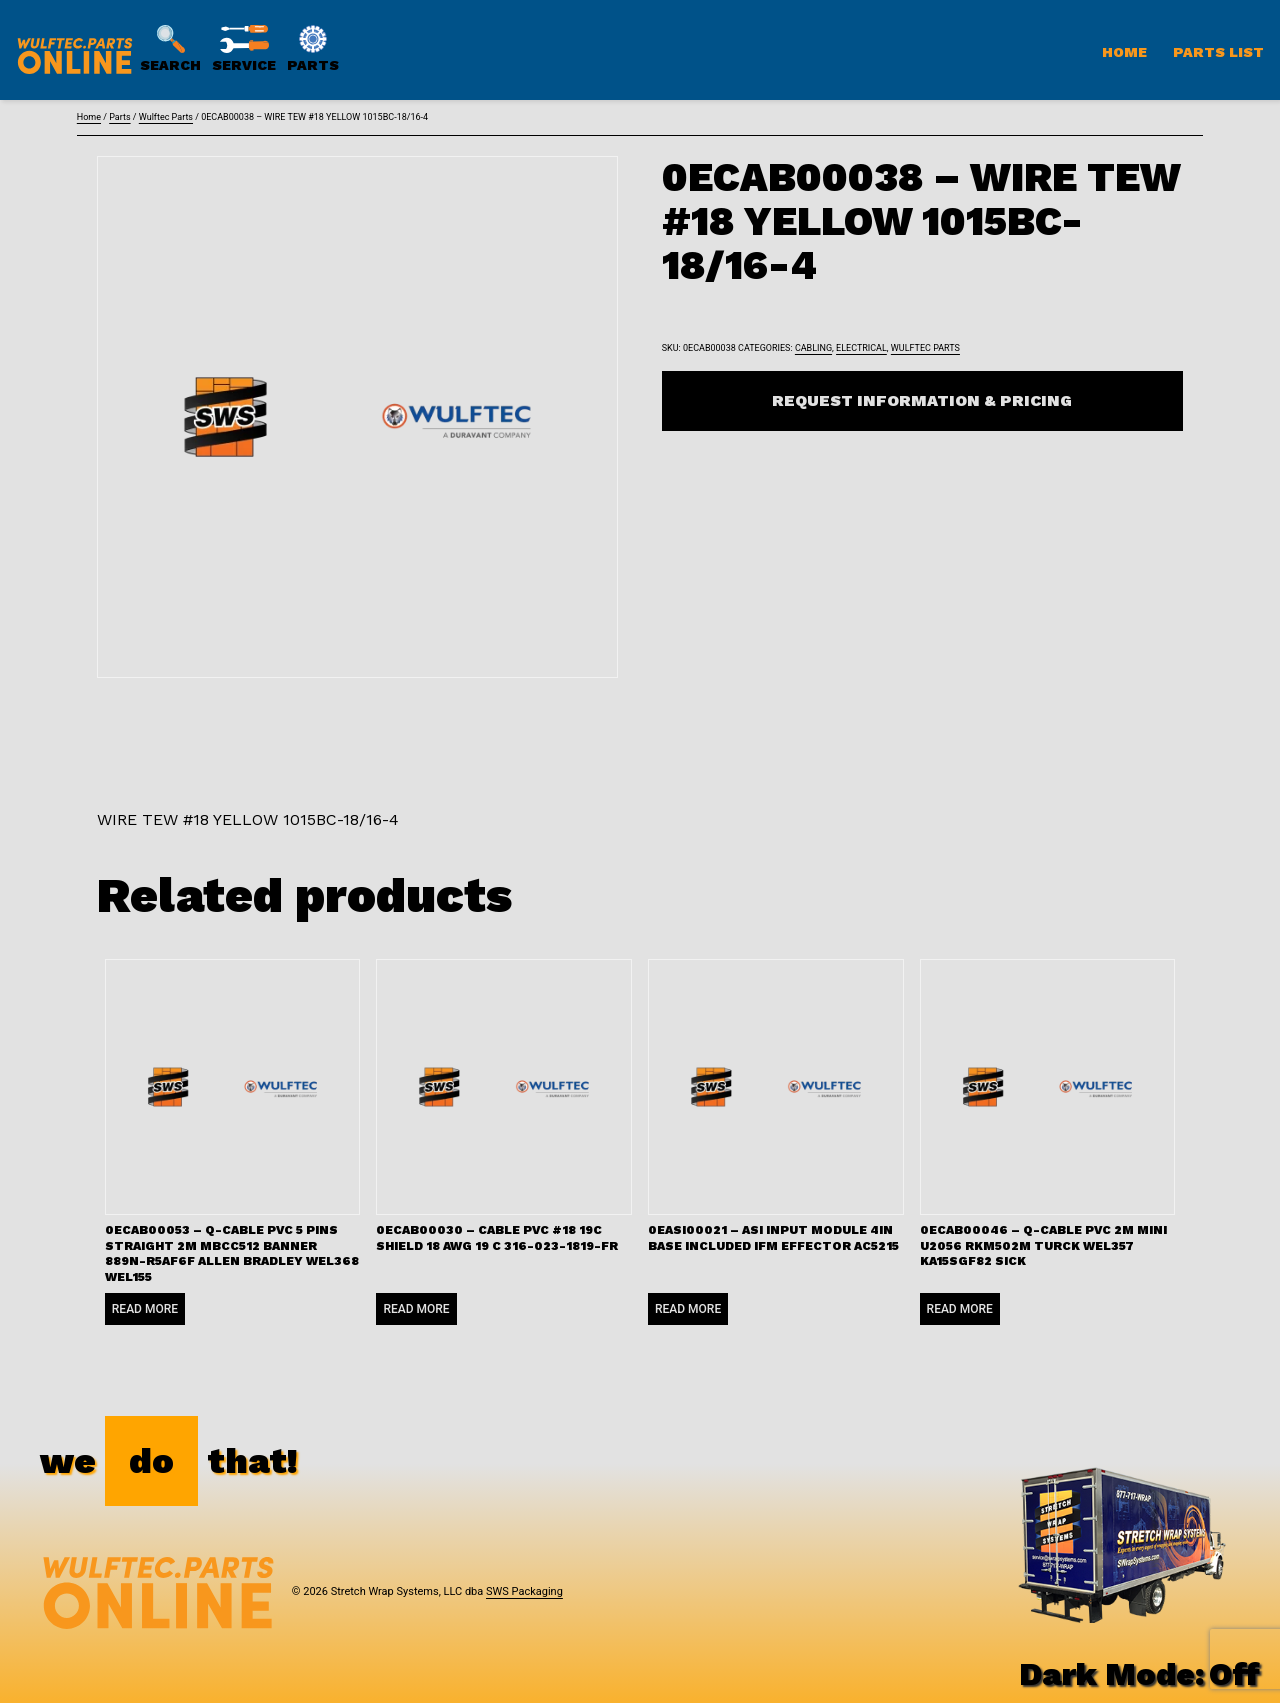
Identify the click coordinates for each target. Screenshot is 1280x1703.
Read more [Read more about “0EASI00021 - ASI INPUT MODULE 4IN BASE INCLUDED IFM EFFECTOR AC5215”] (688, 1309)
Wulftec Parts (166, 117)
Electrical (861, 348)
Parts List (1218, 52)
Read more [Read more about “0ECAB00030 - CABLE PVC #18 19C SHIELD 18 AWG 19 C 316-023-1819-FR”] (416, 1309)
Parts (119, 117)
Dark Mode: (1139, 1674)
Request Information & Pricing (922, 400)
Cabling (813, 348)
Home (1124, 52)
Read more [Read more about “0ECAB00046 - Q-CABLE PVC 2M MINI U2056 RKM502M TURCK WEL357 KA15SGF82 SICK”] (960, 1309)
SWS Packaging (524, 1591)
